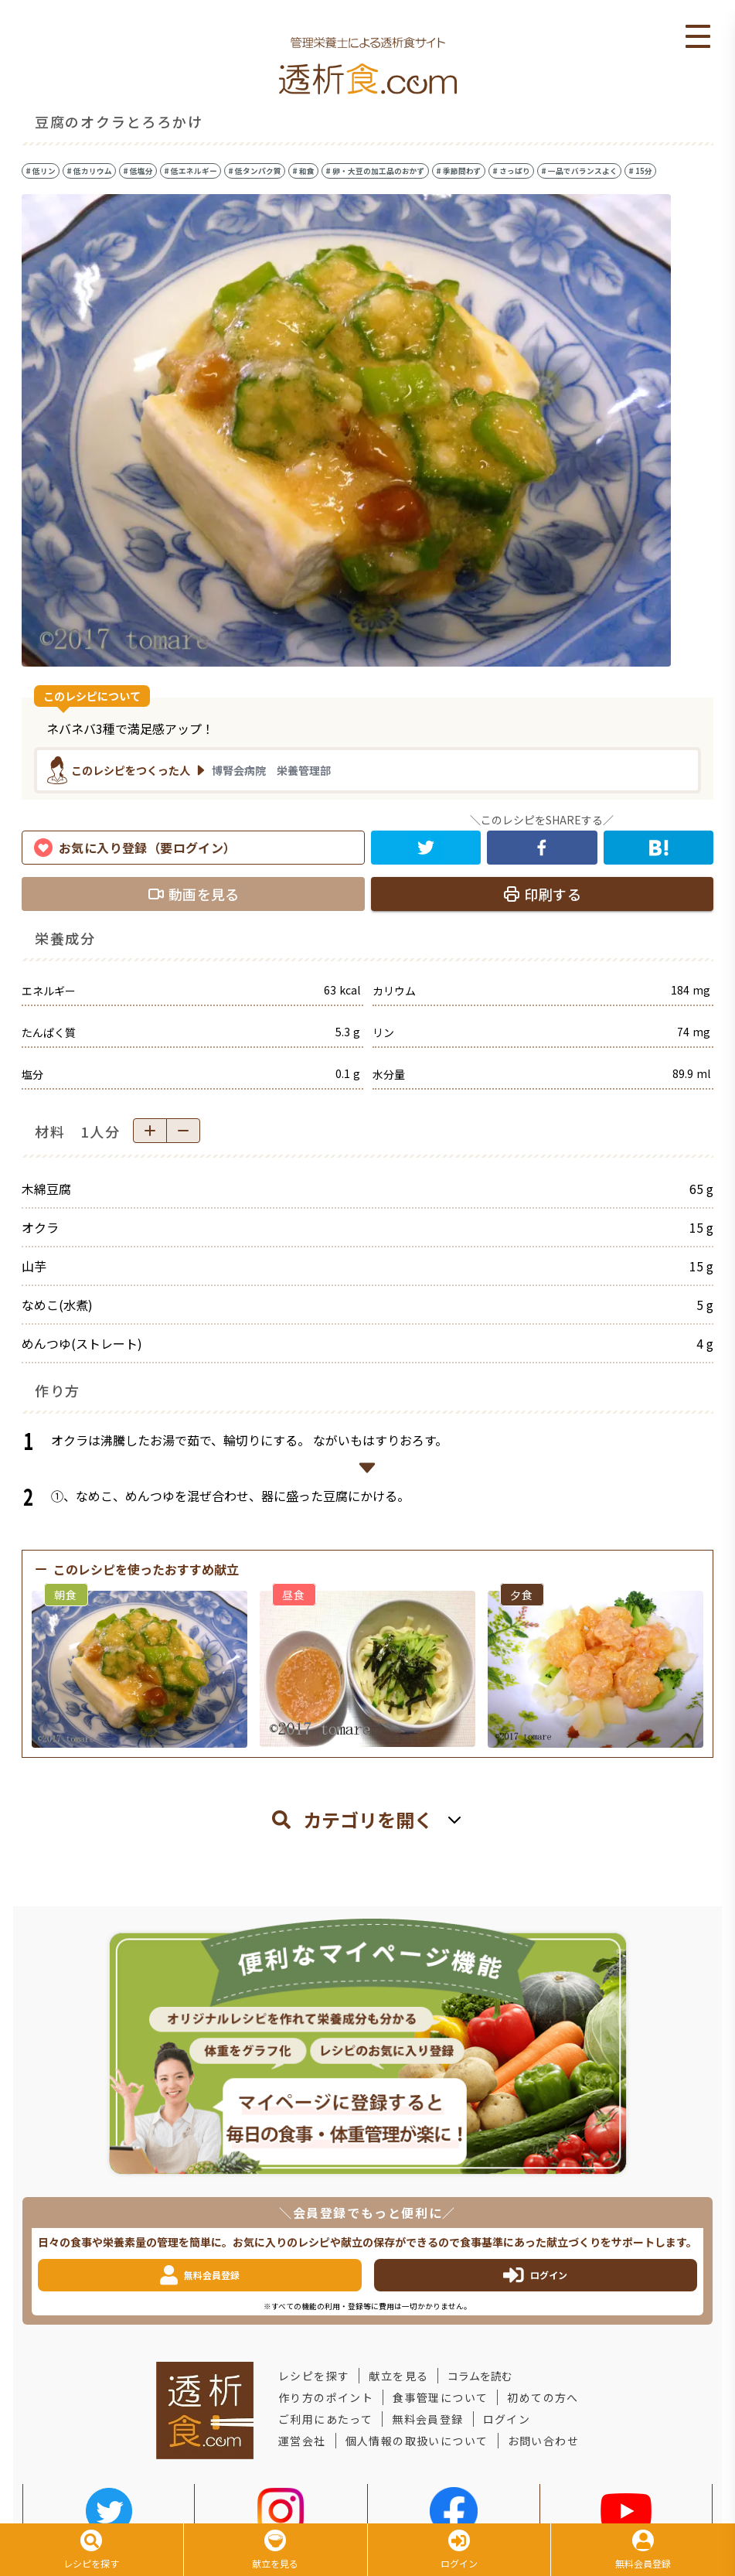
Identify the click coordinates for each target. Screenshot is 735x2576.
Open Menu (698, 37)
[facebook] (542, 848)
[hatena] (659, 848)
